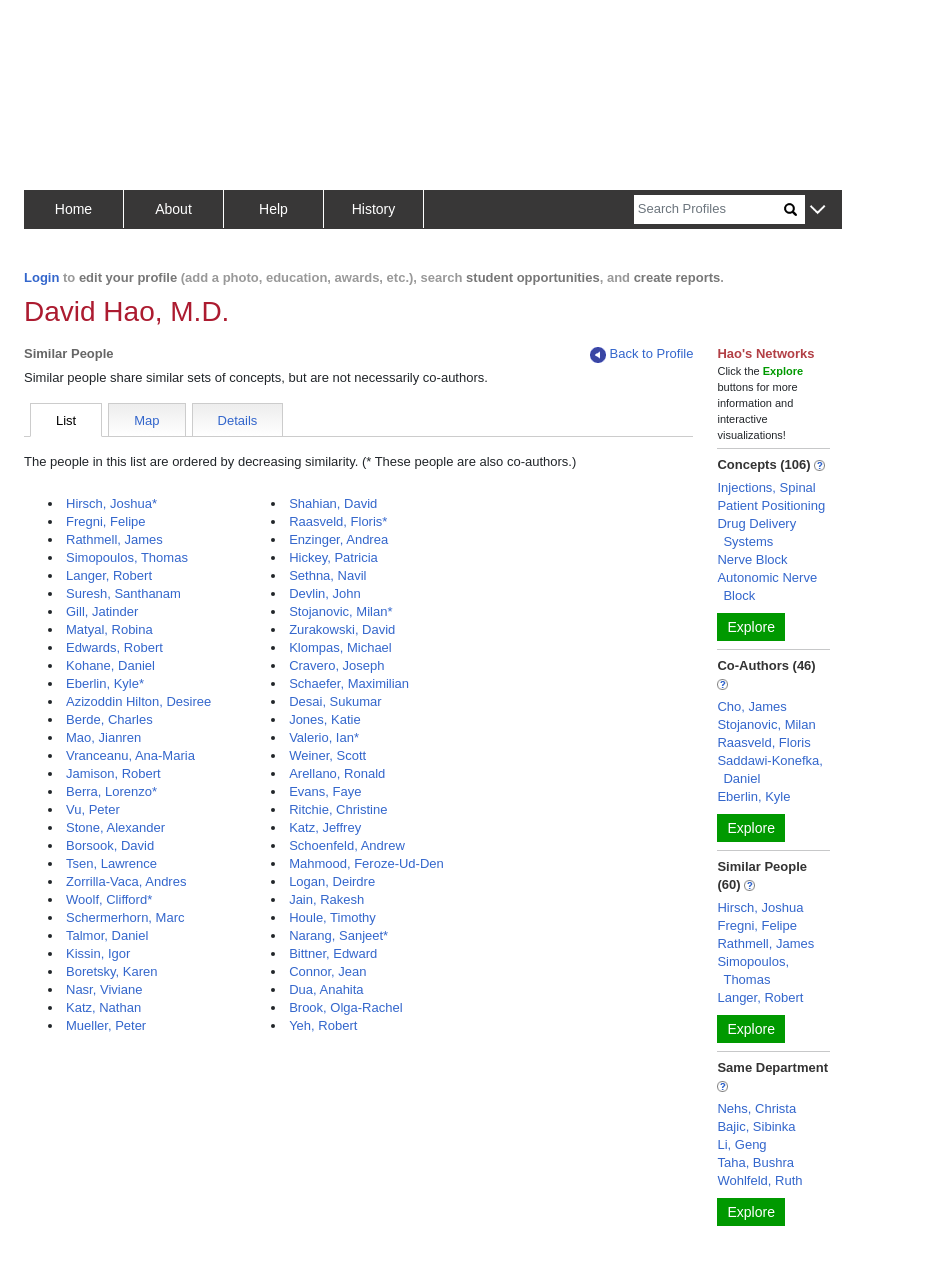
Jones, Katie (325, 719)
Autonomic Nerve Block (767, 586)
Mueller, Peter (106, 1025)
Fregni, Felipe (105, 521)
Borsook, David (110, 845)
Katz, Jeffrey (325, 827)
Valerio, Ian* (324, 737)
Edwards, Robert (114, 647)
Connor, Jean (327, 971)
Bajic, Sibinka (756, 1126)
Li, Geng (741, 1144)
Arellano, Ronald (337, 773)
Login (41, 277)
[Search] (709, 209)
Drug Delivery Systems (756, 532)
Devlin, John (325, 593)
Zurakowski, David (342, 629)
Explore (750, 627)
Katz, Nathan (103, 1007)
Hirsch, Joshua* (111, 503)
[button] (817, 210)
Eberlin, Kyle (753, 796)
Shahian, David (333, 503)
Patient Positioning (771, 505)
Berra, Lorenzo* (111, 791)
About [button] (173, 209)
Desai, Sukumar (335, 701)
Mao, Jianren (103, 737)
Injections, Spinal (766, 487)
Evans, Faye (325, 791)
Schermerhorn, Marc (125, 917)
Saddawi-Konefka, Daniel (770, 769)
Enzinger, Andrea (338, 539)
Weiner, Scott (327, 755)
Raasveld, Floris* (338, 521)
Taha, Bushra (755, 1162)
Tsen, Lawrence (111, 863)
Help (273, 209)
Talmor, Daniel (107, 935)
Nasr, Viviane (104, 989)
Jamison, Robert (113, 773)
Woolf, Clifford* (109, 899)
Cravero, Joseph (336, 665)
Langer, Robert (109, 575)
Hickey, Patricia (333, 557)
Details (238, 420)
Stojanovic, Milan (766, 724)
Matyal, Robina (109, 629)
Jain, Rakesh (326, 899)
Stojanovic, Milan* (340, 611)
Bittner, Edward (333, 953)
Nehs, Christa (756, 1108)
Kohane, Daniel (110, 665)
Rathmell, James (114, 539)
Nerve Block (752, 559)
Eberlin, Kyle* (105, 683)
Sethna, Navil (327, 575)
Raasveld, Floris (763, 742)
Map (146, 420)
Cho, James (751, 706)
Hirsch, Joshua (760, 907)
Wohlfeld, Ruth (759, 1180)
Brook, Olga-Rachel (345, 1007)
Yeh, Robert (323, 1025)
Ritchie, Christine (338, 809)
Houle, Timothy (332, 917)
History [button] (374, 209)
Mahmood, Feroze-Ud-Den (366, 863)
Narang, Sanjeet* (338, 935)
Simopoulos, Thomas (127, 557)
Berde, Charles (109, 719)
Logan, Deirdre (332, 881)
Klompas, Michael (340, 647)
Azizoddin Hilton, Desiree (138, 701)
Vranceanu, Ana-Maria (130, 755)
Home (73, 209)
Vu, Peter (93, 809)
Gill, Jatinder (102, 611)
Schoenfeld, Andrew (347, 845)
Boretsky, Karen (112, 971)
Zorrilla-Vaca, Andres (126, 881)
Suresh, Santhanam (123, 593)
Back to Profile (642, 354)
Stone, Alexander (115, 827)
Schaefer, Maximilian (349, 683)
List (66, 420)
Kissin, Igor (98, 953)
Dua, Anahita (326, 989)
